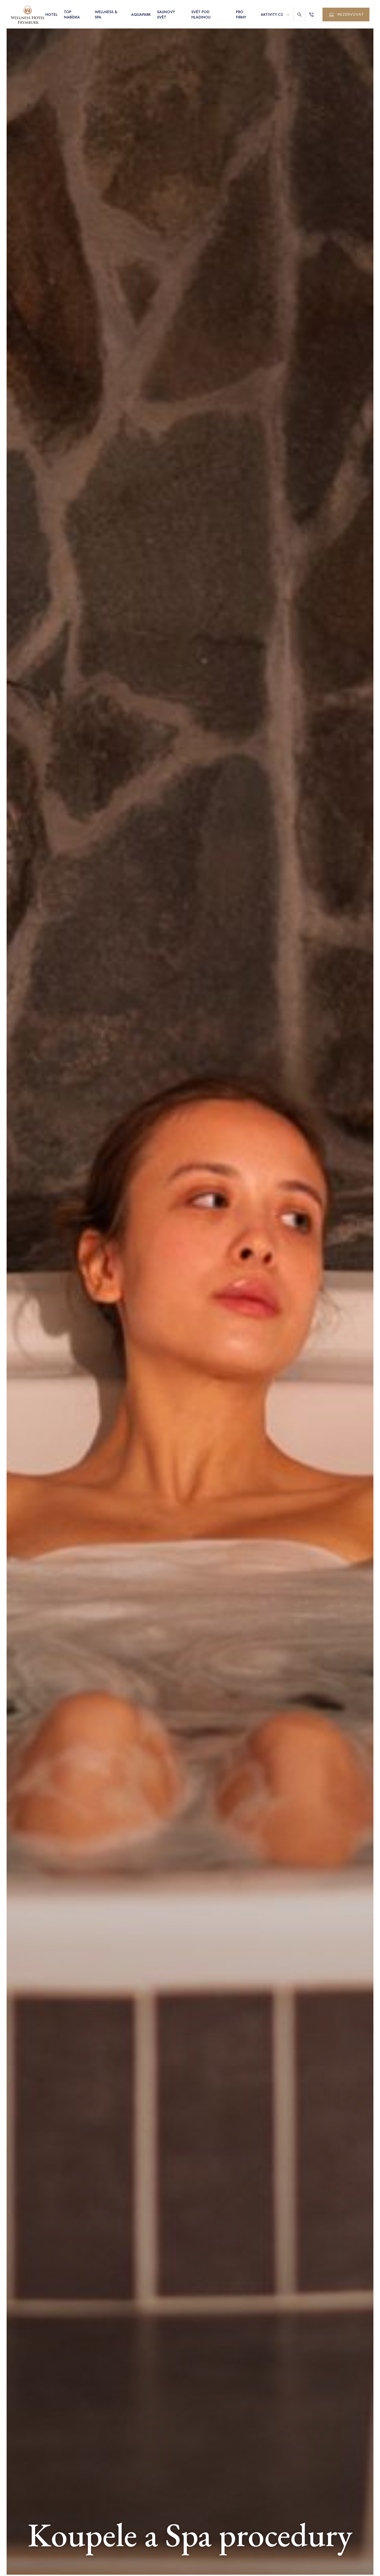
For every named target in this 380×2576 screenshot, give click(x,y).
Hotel (51, 14)
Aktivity (269, 14)
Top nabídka (72, 14)
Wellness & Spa (106, 14)
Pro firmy (241, 14)
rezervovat (346, 14)
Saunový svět (166, 14)
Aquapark (141, 14)
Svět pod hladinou (201, 14)
